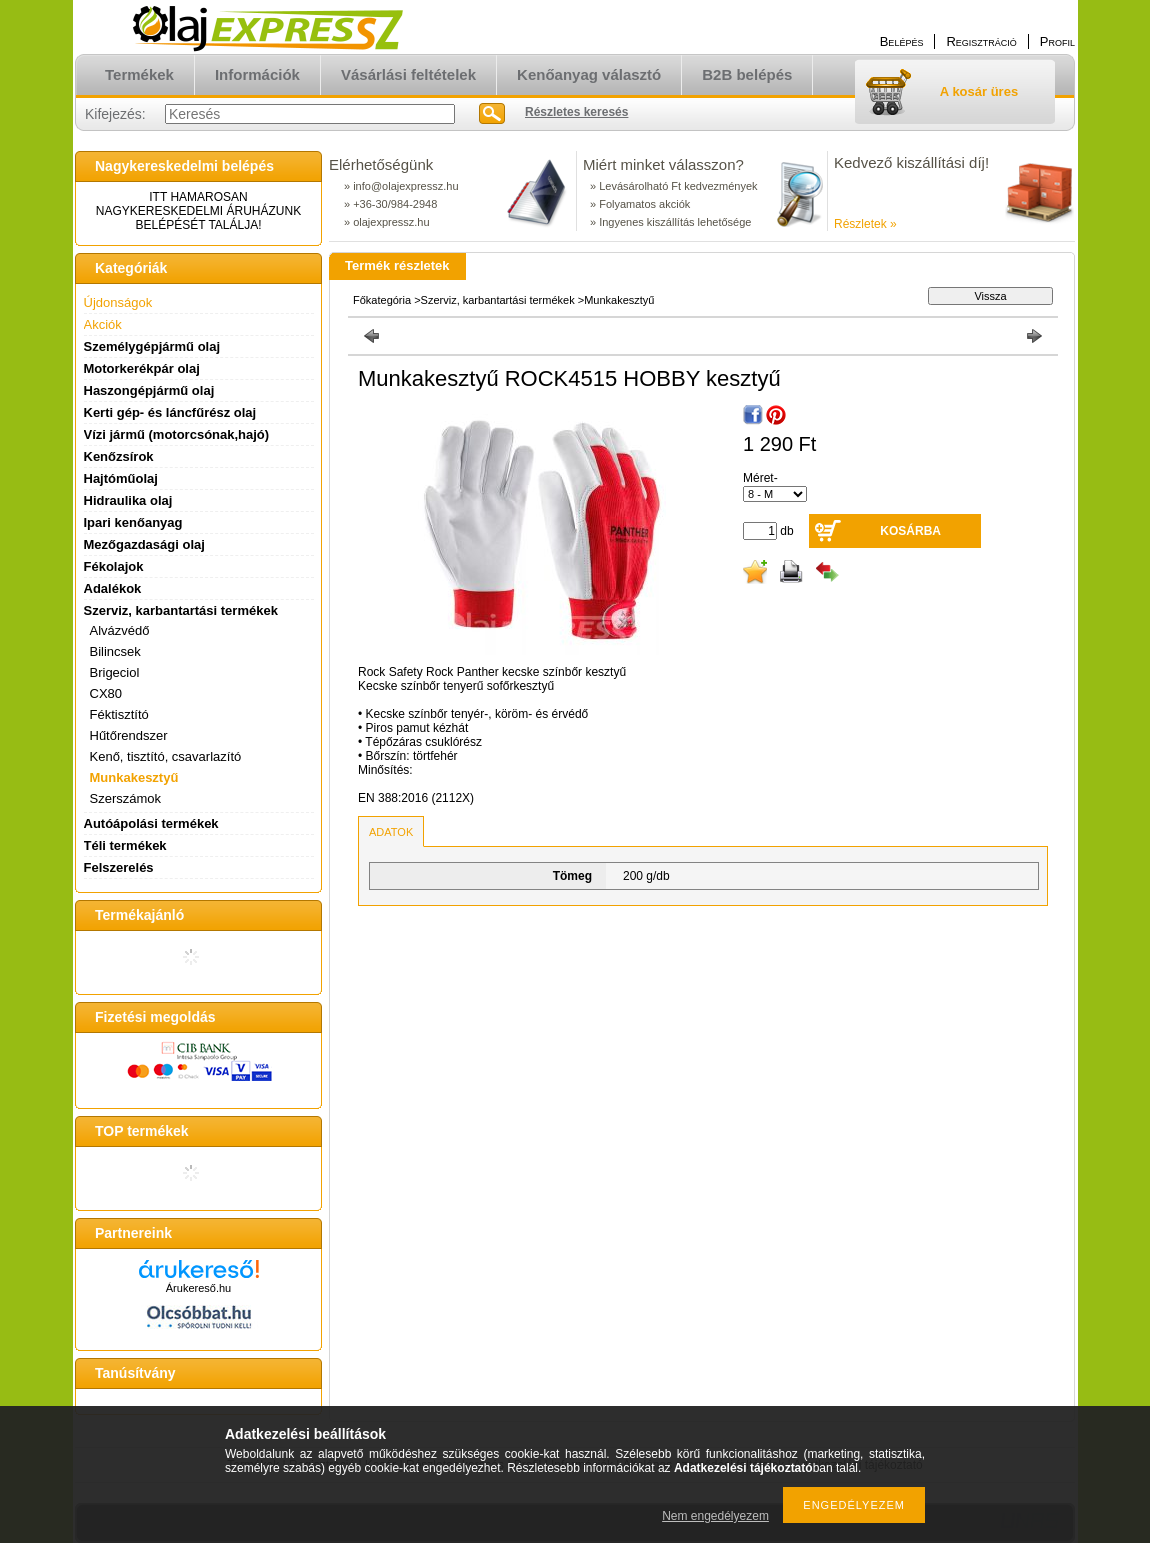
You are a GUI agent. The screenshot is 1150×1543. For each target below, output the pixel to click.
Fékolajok (114, 566)
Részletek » (865, 224)
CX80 (106, 693)
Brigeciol (115, 672)
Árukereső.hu (198, 1288)
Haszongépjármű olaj (149, 390)
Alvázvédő (120, 630)
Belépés (902, 41)
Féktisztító (119, 714)
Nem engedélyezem (715, 1516)
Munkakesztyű (134, 777)
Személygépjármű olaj (152, 346)
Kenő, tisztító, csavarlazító (166, 756)
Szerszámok (126, 798)
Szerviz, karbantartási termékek (498, 300)
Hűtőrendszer (129, 735)
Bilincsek (115, 651)
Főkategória (382, 300)
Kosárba (910, 531)
